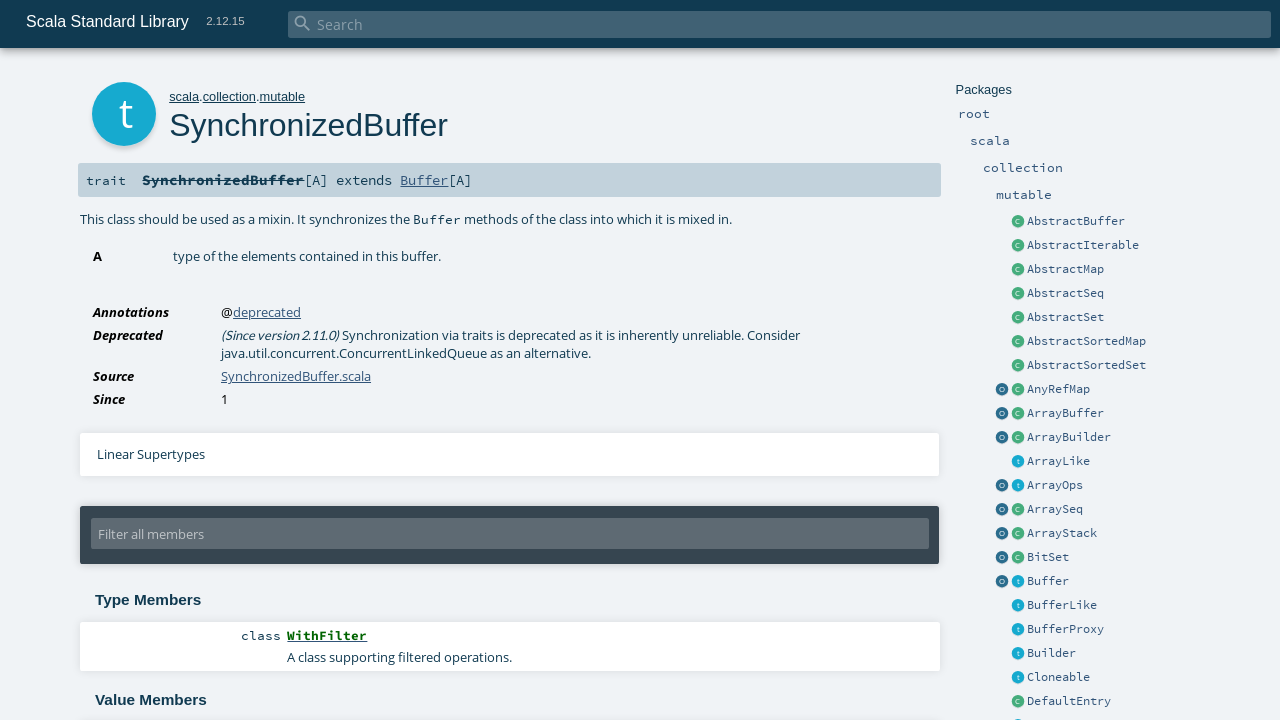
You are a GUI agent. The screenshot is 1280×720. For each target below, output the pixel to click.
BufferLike (1062, 605)
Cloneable (1058, 677)
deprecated (267, 312)
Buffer (1048, 581)
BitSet (1048, 557)
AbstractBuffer (1076, 221)
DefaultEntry (1069, 701)
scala (184, 96)
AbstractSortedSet (1086, 365)
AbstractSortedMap (1086, 341)
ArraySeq (1055, 509)
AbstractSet (1065, 317)
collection (229, 96)
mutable (283, 96)
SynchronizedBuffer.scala (296, 376)
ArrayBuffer (1065, 413)
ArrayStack (1062, 533)
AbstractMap (1065, 269)
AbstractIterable (1083, 245)
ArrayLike (1058, 461)
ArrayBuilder (1069, 437)
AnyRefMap (1058, 389)
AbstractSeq (1065, 293)
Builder (1051, 653)
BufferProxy (1065, 629)
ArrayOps (1055, 485)
